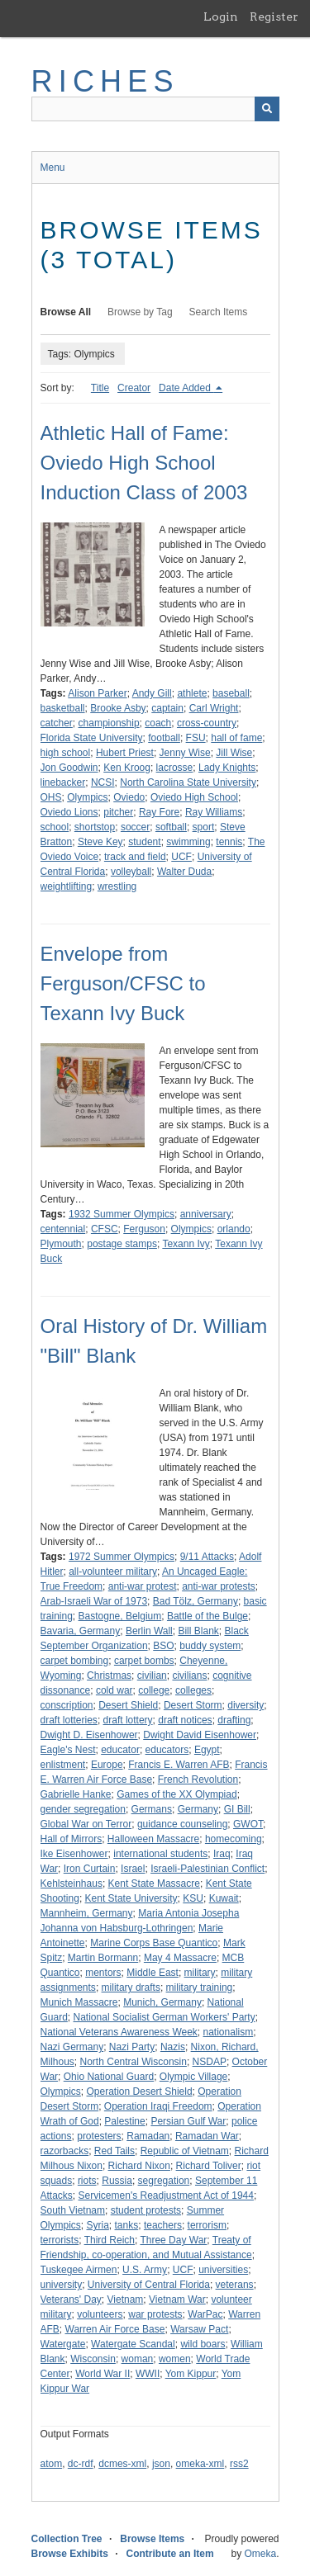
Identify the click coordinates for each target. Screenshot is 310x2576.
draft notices (185, 1720)
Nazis (172, 2047)
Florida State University (92, 738)
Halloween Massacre (153, 1839)
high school (66, 753)
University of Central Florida (149, 2284)
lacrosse (174, 767)
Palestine (124, 2121)
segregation (164, 2180)
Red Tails (114, 2151)
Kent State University (131, 1898)
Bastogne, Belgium (120, 1616)
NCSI (103, 782)
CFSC (104, 1229)
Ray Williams (213, 812)
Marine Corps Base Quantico (153, 1943)
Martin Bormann (103, 1958)
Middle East (152, 1972)
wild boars (202, 2344)
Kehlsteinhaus (72, 1883)
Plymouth (61, 1244)
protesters (99, 2136)
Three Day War (173, 2240)
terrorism (207, 2225)
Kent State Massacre (154, 1883)
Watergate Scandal (133, 2344)
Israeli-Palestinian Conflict (207, 1868)
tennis (229, 842)
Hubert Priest (125, 753)
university (62, 2284)
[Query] (155, 109)
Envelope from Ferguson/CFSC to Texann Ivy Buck (123, 983)
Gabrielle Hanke (76, 1794)
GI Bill (237, 1809)
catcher (57, 723)
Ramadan (147, 2136)
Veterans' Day (71, 2299)
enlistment (63, 1764)
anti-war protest (142, 1586)
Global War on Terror (86, 1824)
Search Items (218, 312)
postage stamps (122, 1244)
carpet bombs (144, 1660)
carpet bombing (75, 1660)
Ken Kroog (126, 767)
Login (220, 16)
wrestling (117, 886)
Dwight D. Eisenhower (89, 1735)
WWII (148, 2374)
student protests (146, 2210)
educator (120, 1750)
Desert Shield (128, 1705)
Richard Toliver (208, 2166)
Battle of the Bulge (207, 1616)
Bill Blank (198, 1631)
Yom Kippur (191, 2374)
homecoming (233, 1839)
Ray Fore (159, 812)
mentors (103, 1972)
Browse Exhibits (69, 2553)
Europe (107, 1764)
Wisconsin (93, 2359)
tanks (127, 2225)
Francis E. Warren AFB (178, 1764)
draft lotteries (69, 1720)
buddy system (210, 1646)
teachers (163, 2225)
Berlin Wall (149, 1631)
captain (167, 708)
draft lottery (128, 1720)
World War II (102, 2374)
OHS (51, 797)
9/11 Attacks (207, 1556)
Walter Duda (184, 871)
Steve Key (100, 842)
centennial (63, 1229)
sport (204, 827)
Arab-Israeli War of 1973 (94, 1601)
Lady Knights (226, 767)
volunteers (99, 2314)
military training (199, 1987)
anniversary (205, 1214)
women (175, 2359)
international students (160, 1854)
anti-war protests (218, 1586)
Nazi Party (132, 2047)
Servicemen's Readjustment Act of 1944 (166, 2195)
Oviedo (129, 797)
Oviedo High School (194, 797)
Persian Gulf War (188, 2121)
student (144, 842)
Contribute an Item (170, 2553)
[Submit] (267, 109)
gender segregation (83, 1809)
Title (100, 388)
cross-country (206, 723)
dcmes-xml (122, 2464)
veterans (235, 2284)
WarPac (205, 2314)
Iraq (222, 1854)
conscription (67, 1705)
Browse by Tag (140, 312)
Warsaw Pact (199, 2329)
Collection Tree (67, 2539)
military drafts (131, 1987)
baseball (231, 693)
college (153, 1690)
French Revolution (198, 1779)
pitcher (118, 812)
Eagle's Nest (68, 1750)
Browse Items (152, 2539)
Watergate (63, 2344)
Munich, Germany (162, 2002)
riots (87, 2180)
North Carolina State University (188, 782)
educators (167, 1750)
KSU (193, 1898)
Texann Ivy (185, 1244)
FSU (196, 738)
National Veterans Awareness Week (119, 2032)
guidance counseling (182, 1824)
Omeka (260, 2553)
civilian (152, 1675)
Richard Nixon (139, 2166)
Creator (133, 388)
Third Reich (109, 2240)
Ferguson (144, 1229)
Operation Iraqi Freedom (158, 2106)
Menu (53, 167)
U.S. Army (144, 2270)
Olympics (87, 797)
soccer (135, 827)
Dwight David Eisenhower (199, 1735)
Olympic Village (193, 2076)
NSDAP (210, 2062)
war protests (155, 2314)
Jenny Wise (185, 753)
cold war (114, 1690)
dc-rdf (80, 2464)
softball (171, 827)
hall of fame (236, 738)
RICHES (105, 81)
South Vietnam (73, 2210)
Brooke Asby (117, 708)
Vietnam (125, 2299)
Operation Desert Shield (140, 2091)
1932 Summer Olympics (121, 1214)
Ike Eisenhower (74, 1854)
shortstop (94, 827)
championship (109, 723)
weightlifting (67, 886)
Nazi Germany (72, 2047)
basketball (63, 708)
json (161, 2464)
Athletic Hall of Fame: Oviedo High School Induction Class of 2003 (144, 462)
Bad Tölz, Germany (195, 1601)
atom (52, 2464)
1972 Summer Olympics (121, 1556)
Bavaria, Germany (81, 1631)
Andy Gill (152, 693)
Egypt (207, 1750)
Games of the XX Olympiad (176, 1794)
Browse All (66, 312)
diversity (245, 1705)
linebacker (63, 782)
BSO (163, 1646)
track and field (135, 857)
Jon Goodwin (69, 767)
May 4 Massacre (180, 1958)
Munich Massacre (79, 2002)
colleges (193, 1690)
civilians (189, 1675)
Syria (98, 2225)
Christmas (109, 1675)
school (55, 827)
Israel (133, 1868)
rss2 (239, 2464)
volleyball (131, 871)
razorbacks (65, 2151)
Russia (117, 2180)
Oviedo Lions (69, 812)
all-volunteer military (113, 1571)
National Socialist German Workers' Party (164, 2017)
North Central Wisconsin (133, 2062)
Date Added (186, 388)
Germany (198, 1809)
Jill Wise (234, 753)
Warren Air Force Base (115, 2329)
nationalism (228, 2032)
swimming (188, 842)
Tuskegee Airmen (79, 2270)
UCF (181, 857)
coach (158, 723)
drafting (233, 1720)
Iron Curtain (90, 1868)
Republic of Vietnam (185, 2151)
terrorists (60, 2240)
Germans (151, 1809)
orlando (233, 1229)
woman (138, 2359)
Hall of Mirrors (72, 1839)
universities (223, 2270)
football (164, 738)
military (200, 1972)
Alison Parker (97, 693)
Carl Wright (214, 708)
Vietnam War (177, 2299)
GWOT (248, 1824)
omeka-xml (200, 2464)
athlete (192, 693)
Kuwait (224, 1898)
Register (274, 16)
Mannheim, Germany (87, 1913)
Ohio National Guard (109, 2076)
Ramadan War (207, 2136)
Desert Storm (193, 1705)
